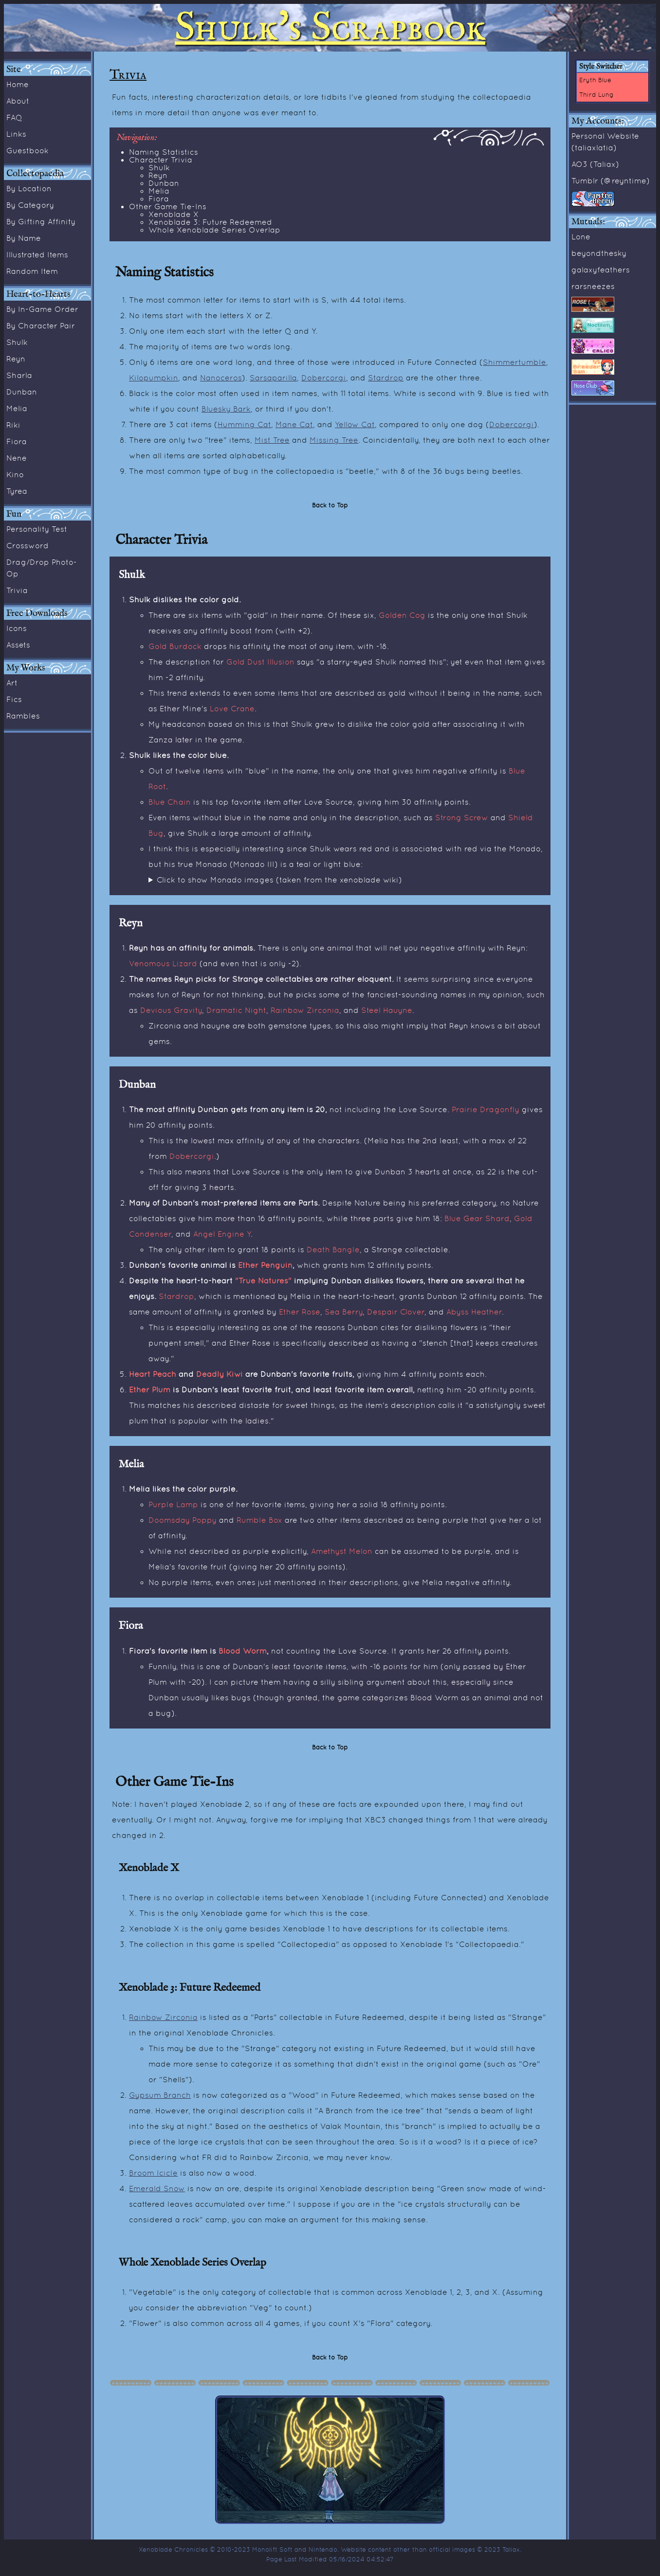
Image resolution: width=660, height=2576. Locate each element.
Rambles (23, 716)
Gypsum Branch (160, 2095)
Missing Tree (334, 440)
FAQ (14, 117)
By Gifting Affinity (40, 221)
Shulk (17, 342)
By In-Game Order (42, 309)
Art (12, 682)
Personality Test (36, 529)
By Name (23, 238)
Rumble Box (259, 1520)
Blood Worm (243, 1651)
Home (17, 84)
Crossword (27, 545)
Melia (16, 408)
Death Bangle (333, 1249)
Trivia (17, 590)
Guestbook (27, 150)
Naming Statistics (163, 152)
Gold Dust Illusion (260, 662)
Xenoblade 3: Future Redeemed (210, 222)
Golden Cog (402, 615)
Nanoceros (221, 377)
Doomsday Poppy (182, 1520)
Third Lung (596, 94)
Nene (16, 458)
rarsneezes (593, 286)
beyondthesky (598, 253)
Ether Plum (149, 1389)
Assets (18, 645)
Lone (580, 236)
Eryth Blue (595, 80)
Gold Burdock (175, 646)
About (17, 101)
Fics (14, 699)
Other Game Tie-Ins (167, 206)
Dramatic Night (236, 1010)
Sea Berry (344, 1311)
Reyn (15, 358)
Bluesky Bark (226, 409)
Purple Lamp (173, 1504)
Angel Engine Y (222, 1234)
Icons (16, 628)
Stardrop (385, 377)
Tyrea (16, 491)
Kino (15, 474)
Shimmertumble (514, 362)
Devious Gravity (171, 1010)
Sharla (19, 375)
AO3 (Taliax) (595, 164)
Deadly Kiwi (219, 1374)
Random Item (32, 271)
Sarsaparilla (273, 377)
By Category (30, 205)
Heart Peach (152, 1374)
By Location (29, 188)
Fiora (16, 441)
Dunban (21, 392)
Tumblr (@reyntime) (610, 180)
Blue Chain (169, 802)
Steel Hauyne (386, 1010)
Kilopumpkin (153, 377)
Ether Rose (299, 1311)
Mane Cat (294, 424)
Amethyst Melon (341, 1551)
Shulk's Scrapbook (330, 28)
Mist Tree (272, 440)
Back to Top (330, 505)
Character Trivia (160, 159)
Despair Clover (395, 1311)
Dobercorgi (323, 377)
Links (16, 134)
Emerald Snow (157, 2188)
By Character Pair (40, 325)
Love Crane (232, 708)
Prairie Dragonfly (485, 1109)
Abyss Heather (474, 1311)
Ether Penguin (265, 1265)
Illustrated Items (37, 254)
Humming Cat (244, 424)
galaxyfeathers (600, 269)
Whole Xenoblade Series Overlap (214, 230)
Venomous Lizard (163, 963)
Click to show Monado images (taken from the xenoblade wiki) (279, 879)
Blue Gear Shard (477, 1218)
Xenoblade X (173, 214)
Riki (13, 425)
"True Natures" (263, 1280)
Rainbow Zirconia (305, 1010)
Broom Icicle (153, 2173)
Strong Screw (461, 817)
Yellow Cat (355, 424)
